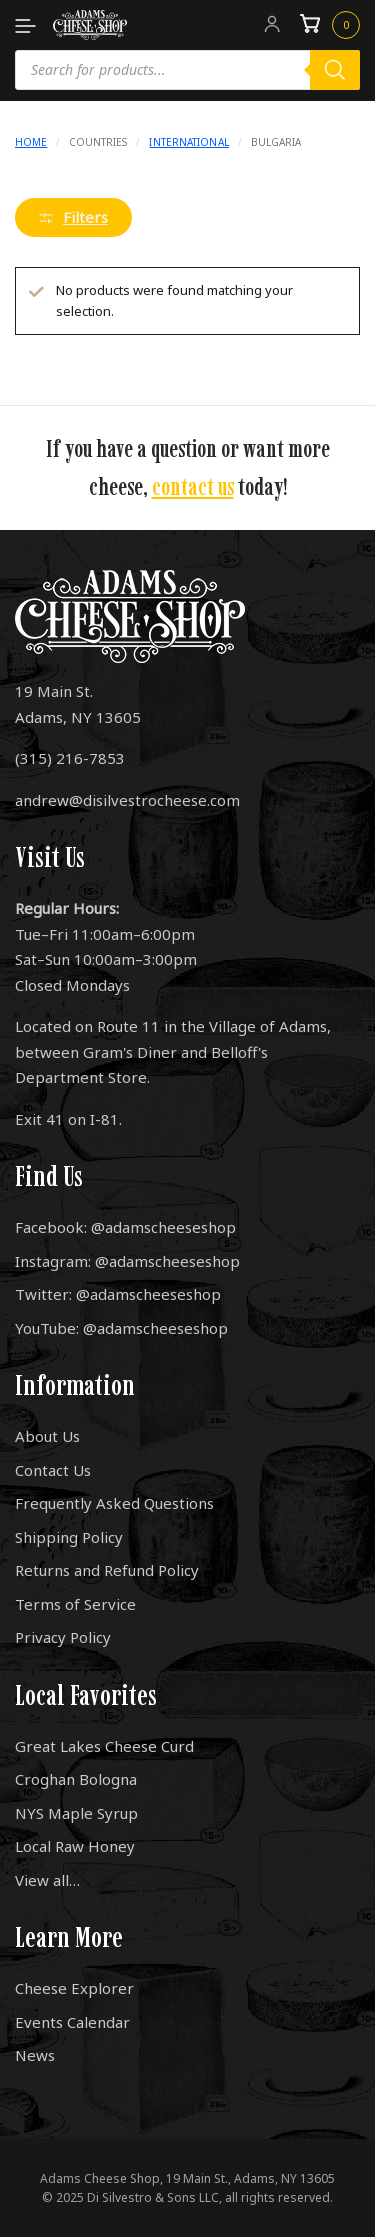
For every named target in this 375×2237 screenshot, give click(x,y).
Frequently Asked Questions (114, 1503)
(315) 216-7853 (70, 758)
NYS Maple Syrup (76, 1813)
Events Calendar (72, 2022)
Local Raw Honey (75, 1846)
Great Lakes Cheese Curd (104, 1746)
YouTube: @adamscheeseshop (121, 1328)
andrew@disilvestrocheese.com (127, 800)
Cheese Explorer (74, 1988)
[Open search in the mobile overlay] (187, 70)
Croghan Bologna (76, 1779)
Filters (73, 217)
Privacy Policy (63, 1637)
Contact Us (53, 1470)
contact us (193, 486)
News (35, 2055)
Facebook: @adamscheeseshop (125, 1227)
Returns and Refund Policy (107, 1570)
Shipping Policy (69, 1537)
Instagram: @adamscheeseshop (127, 1261)
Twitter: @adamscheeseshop (118, 1294)
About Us (47, 1436)
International (188, 142)
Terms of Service (75, 1604)
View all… (47, 1880)
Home (31, 142)
